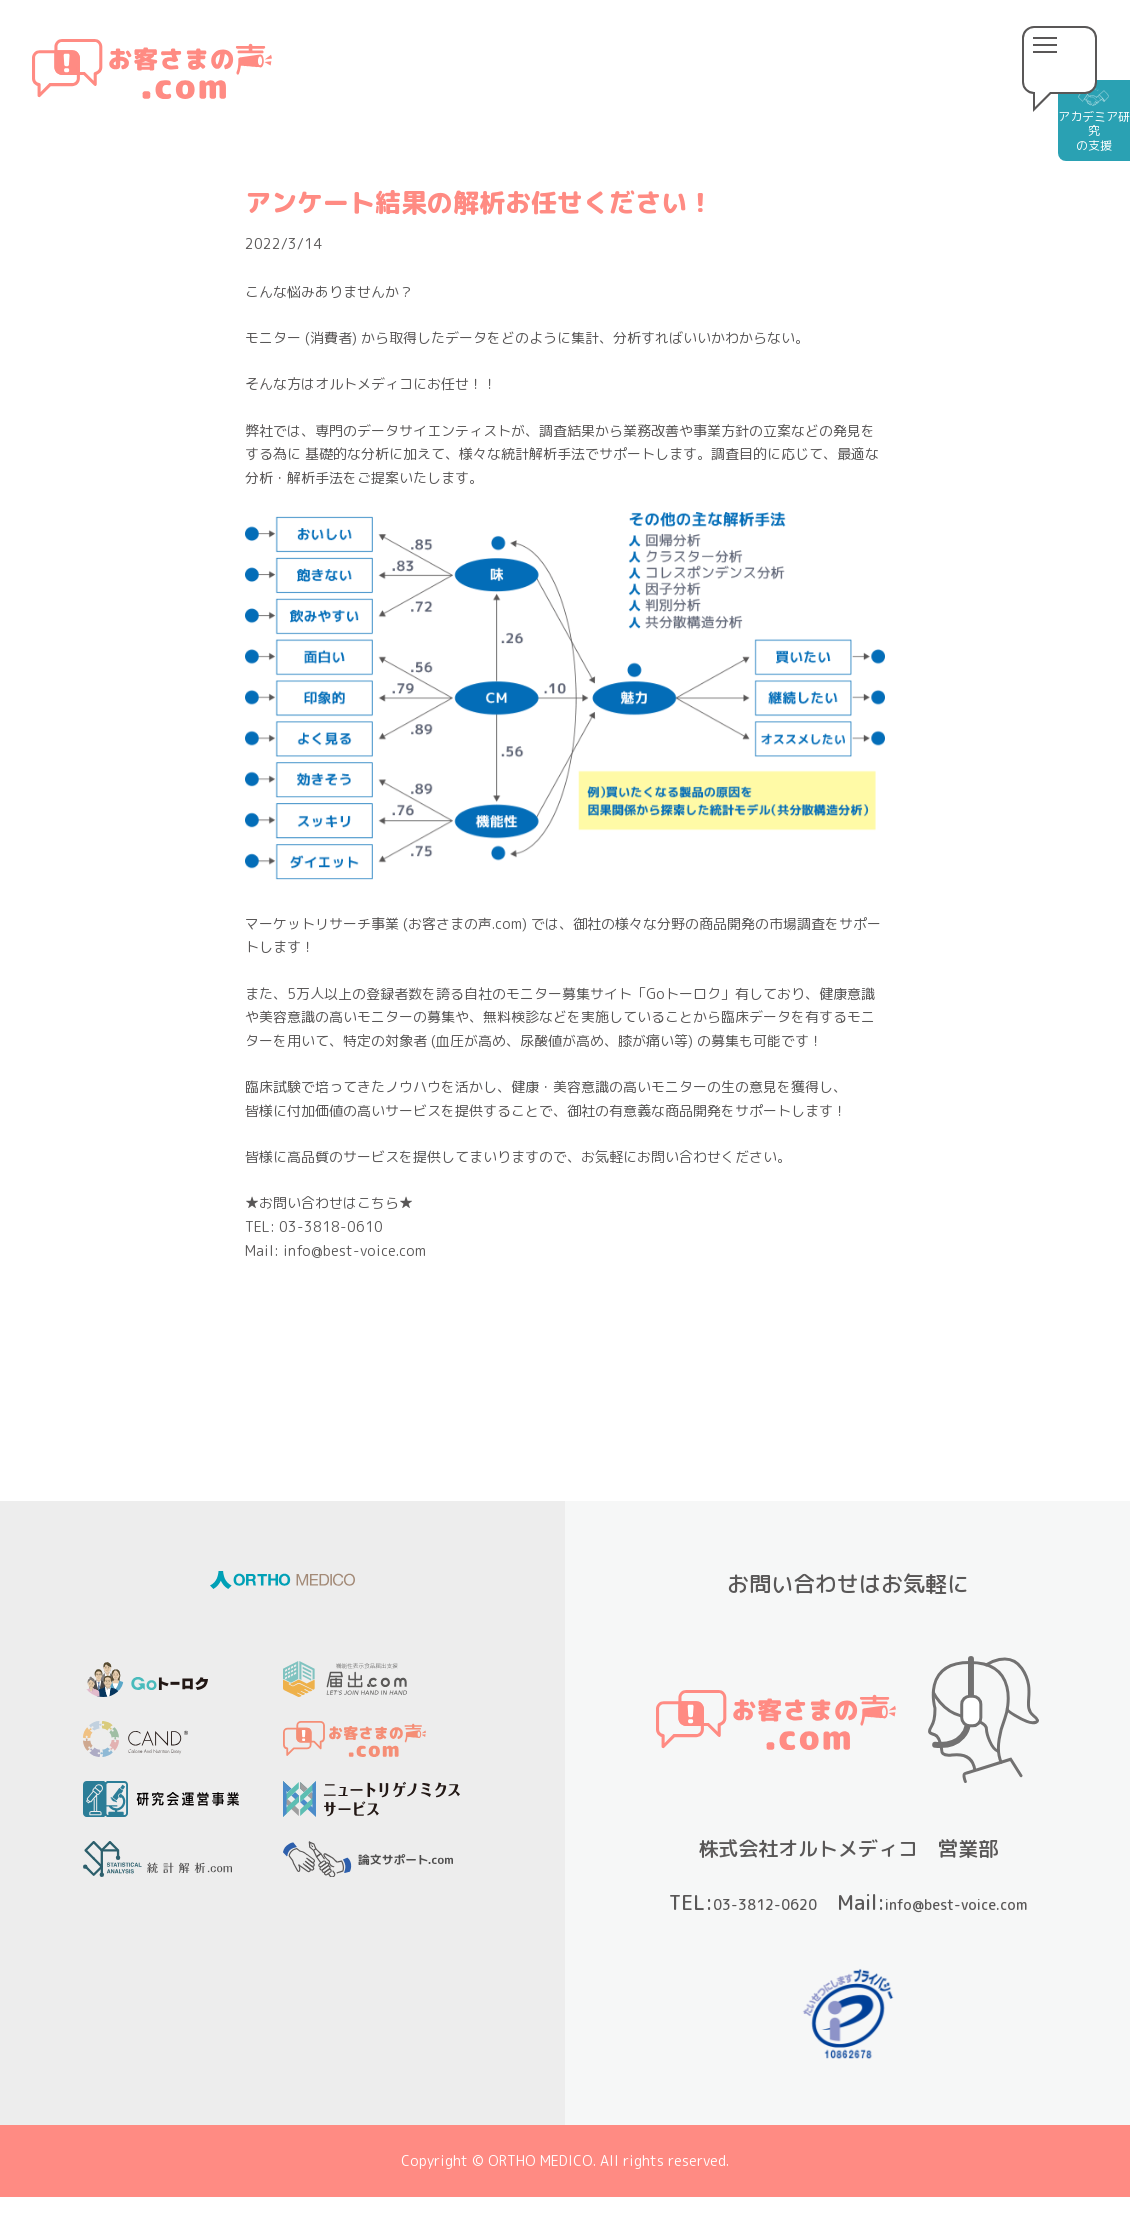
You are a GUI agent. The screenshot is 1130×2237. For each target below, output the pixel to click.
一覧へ (565, 1344)
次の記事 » (670, 1344)
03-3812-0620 (870, 1902)
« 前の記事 (460, 1344)
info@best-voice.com (881, 1936)
